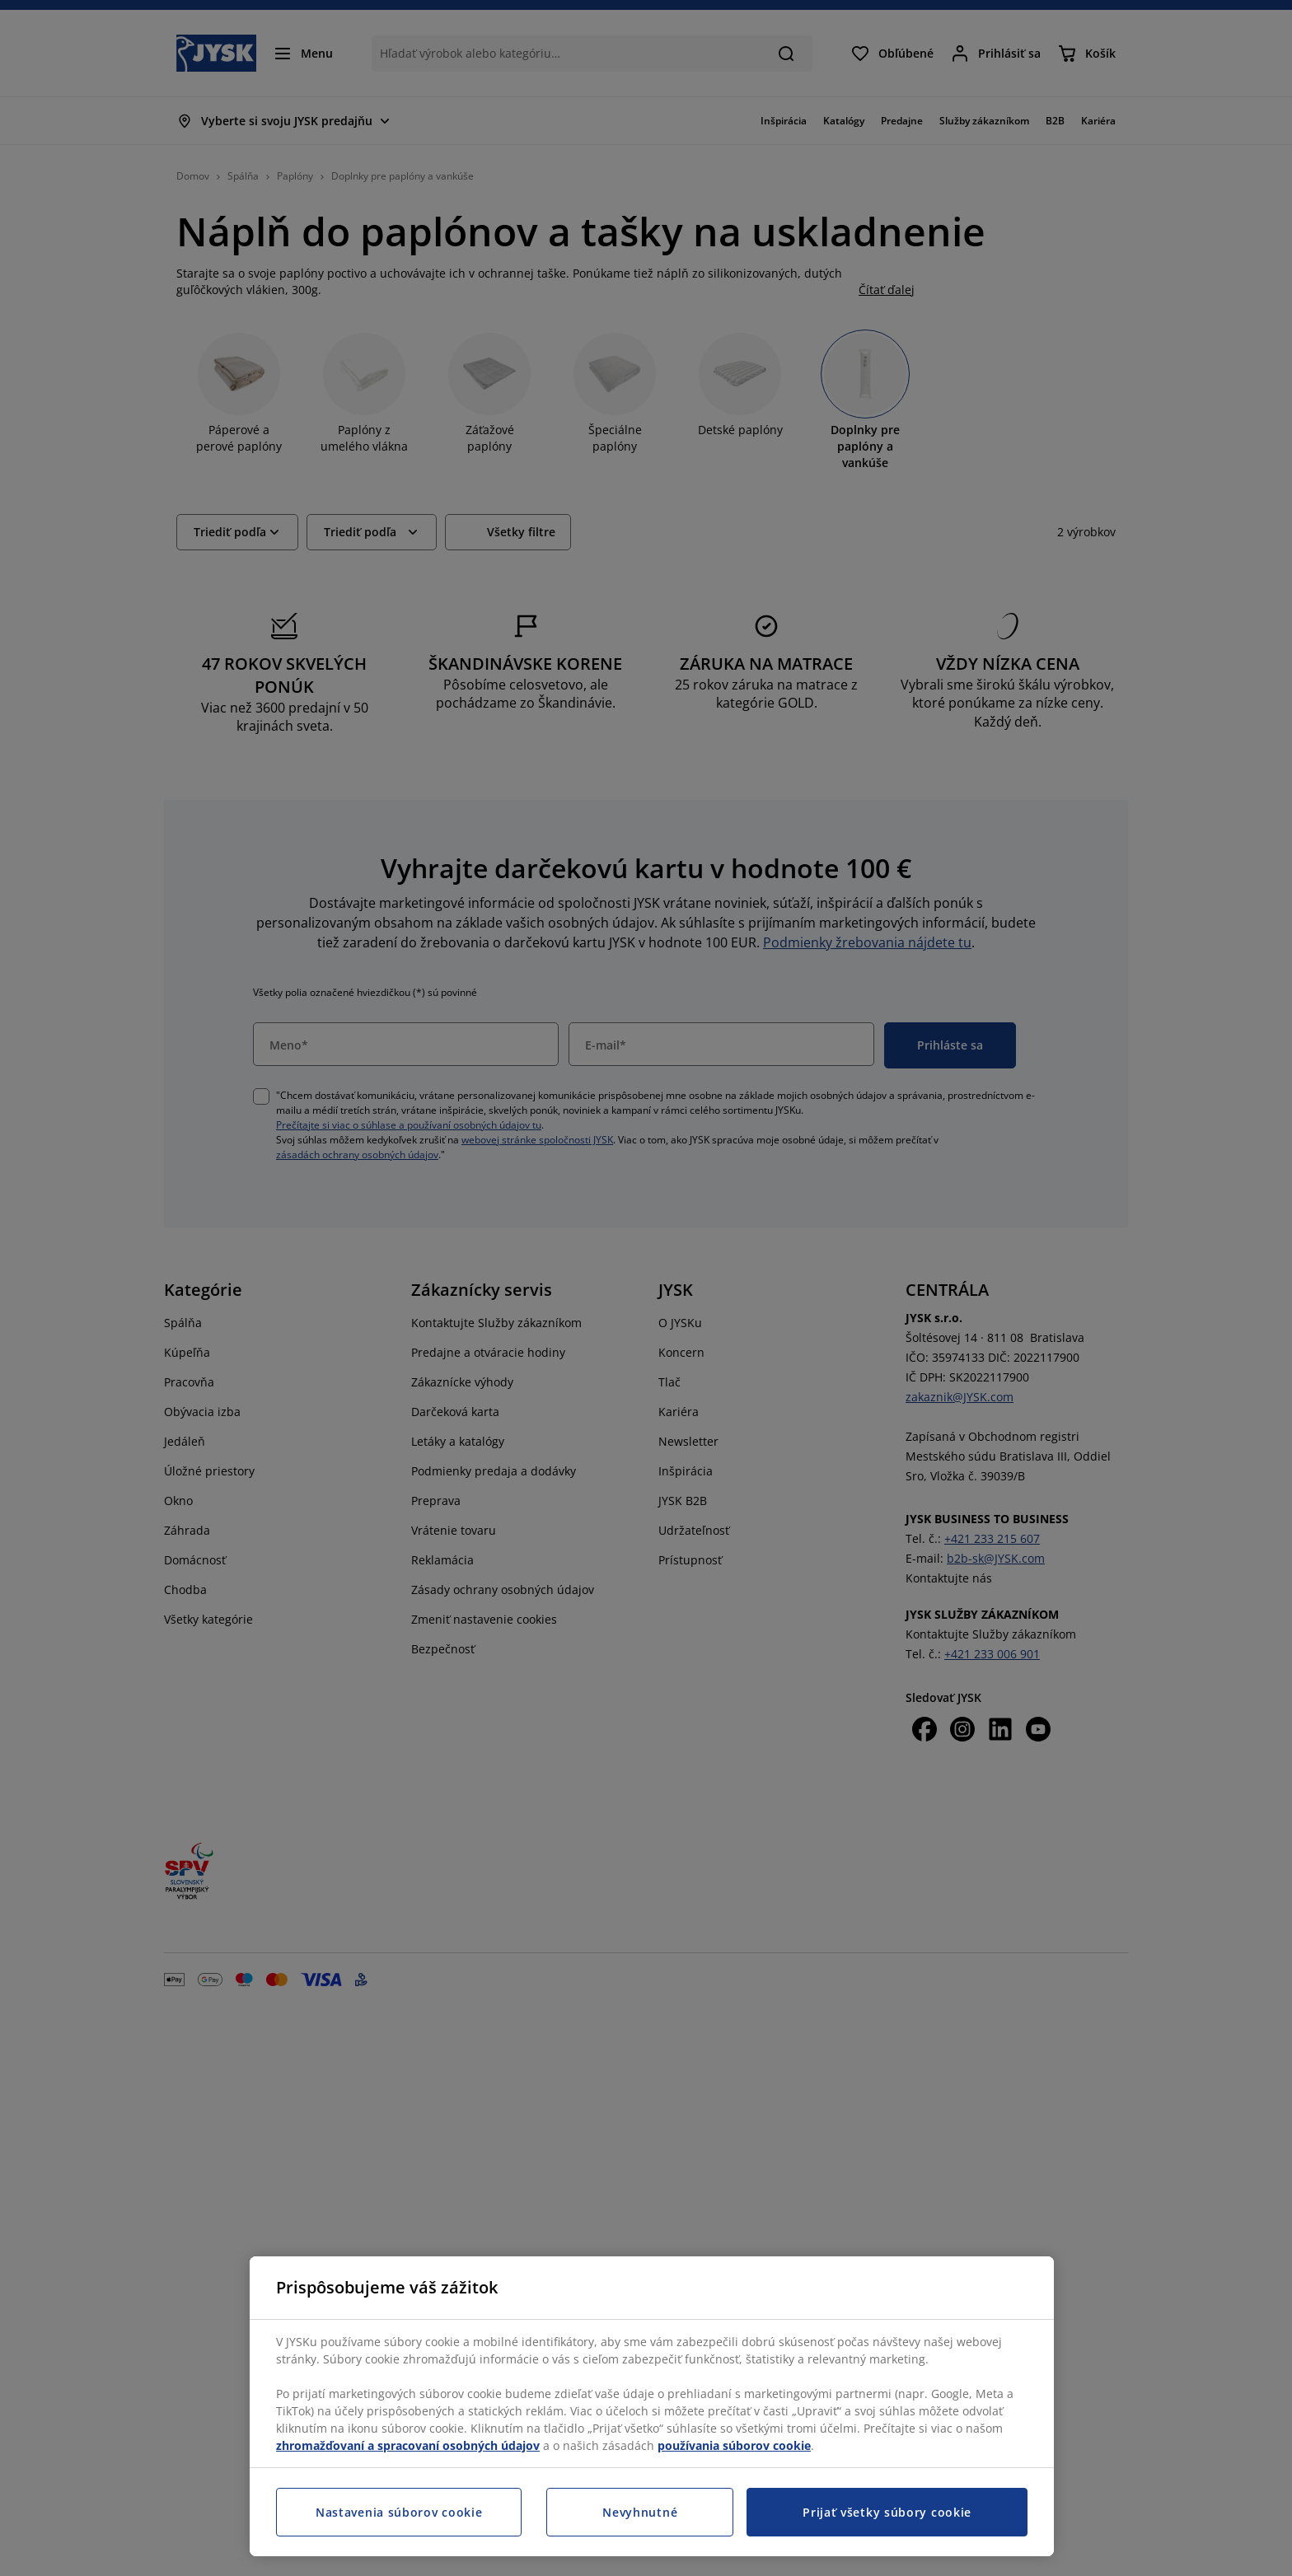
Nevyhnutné (639, 2512)
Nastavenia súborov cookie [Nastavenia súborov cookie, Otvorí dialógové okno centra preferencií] (399, 2512)
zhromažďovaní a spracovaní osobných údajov (408, 2445)
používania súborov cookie (734, 2445)
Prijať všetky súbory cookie (887, 2512)
